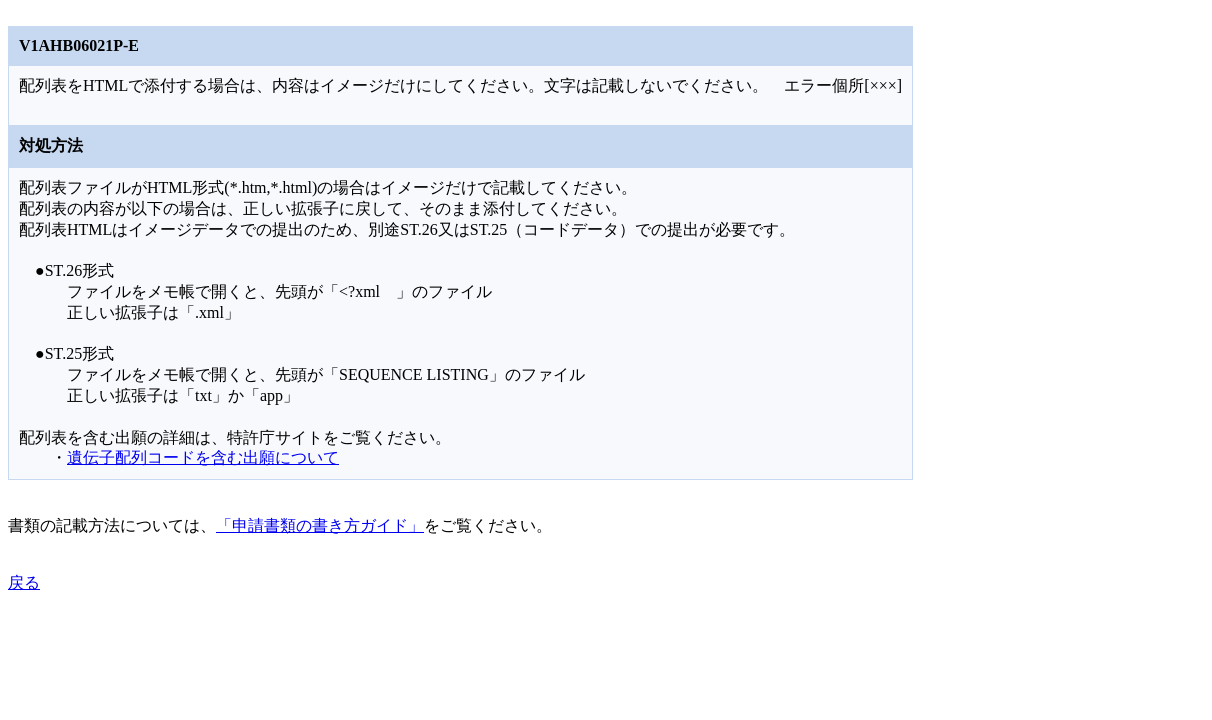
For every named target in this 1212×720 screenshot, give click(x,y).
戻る (24, 582)
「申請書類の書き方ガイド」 (320, 525)
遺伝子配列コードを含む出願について (203, 457)
